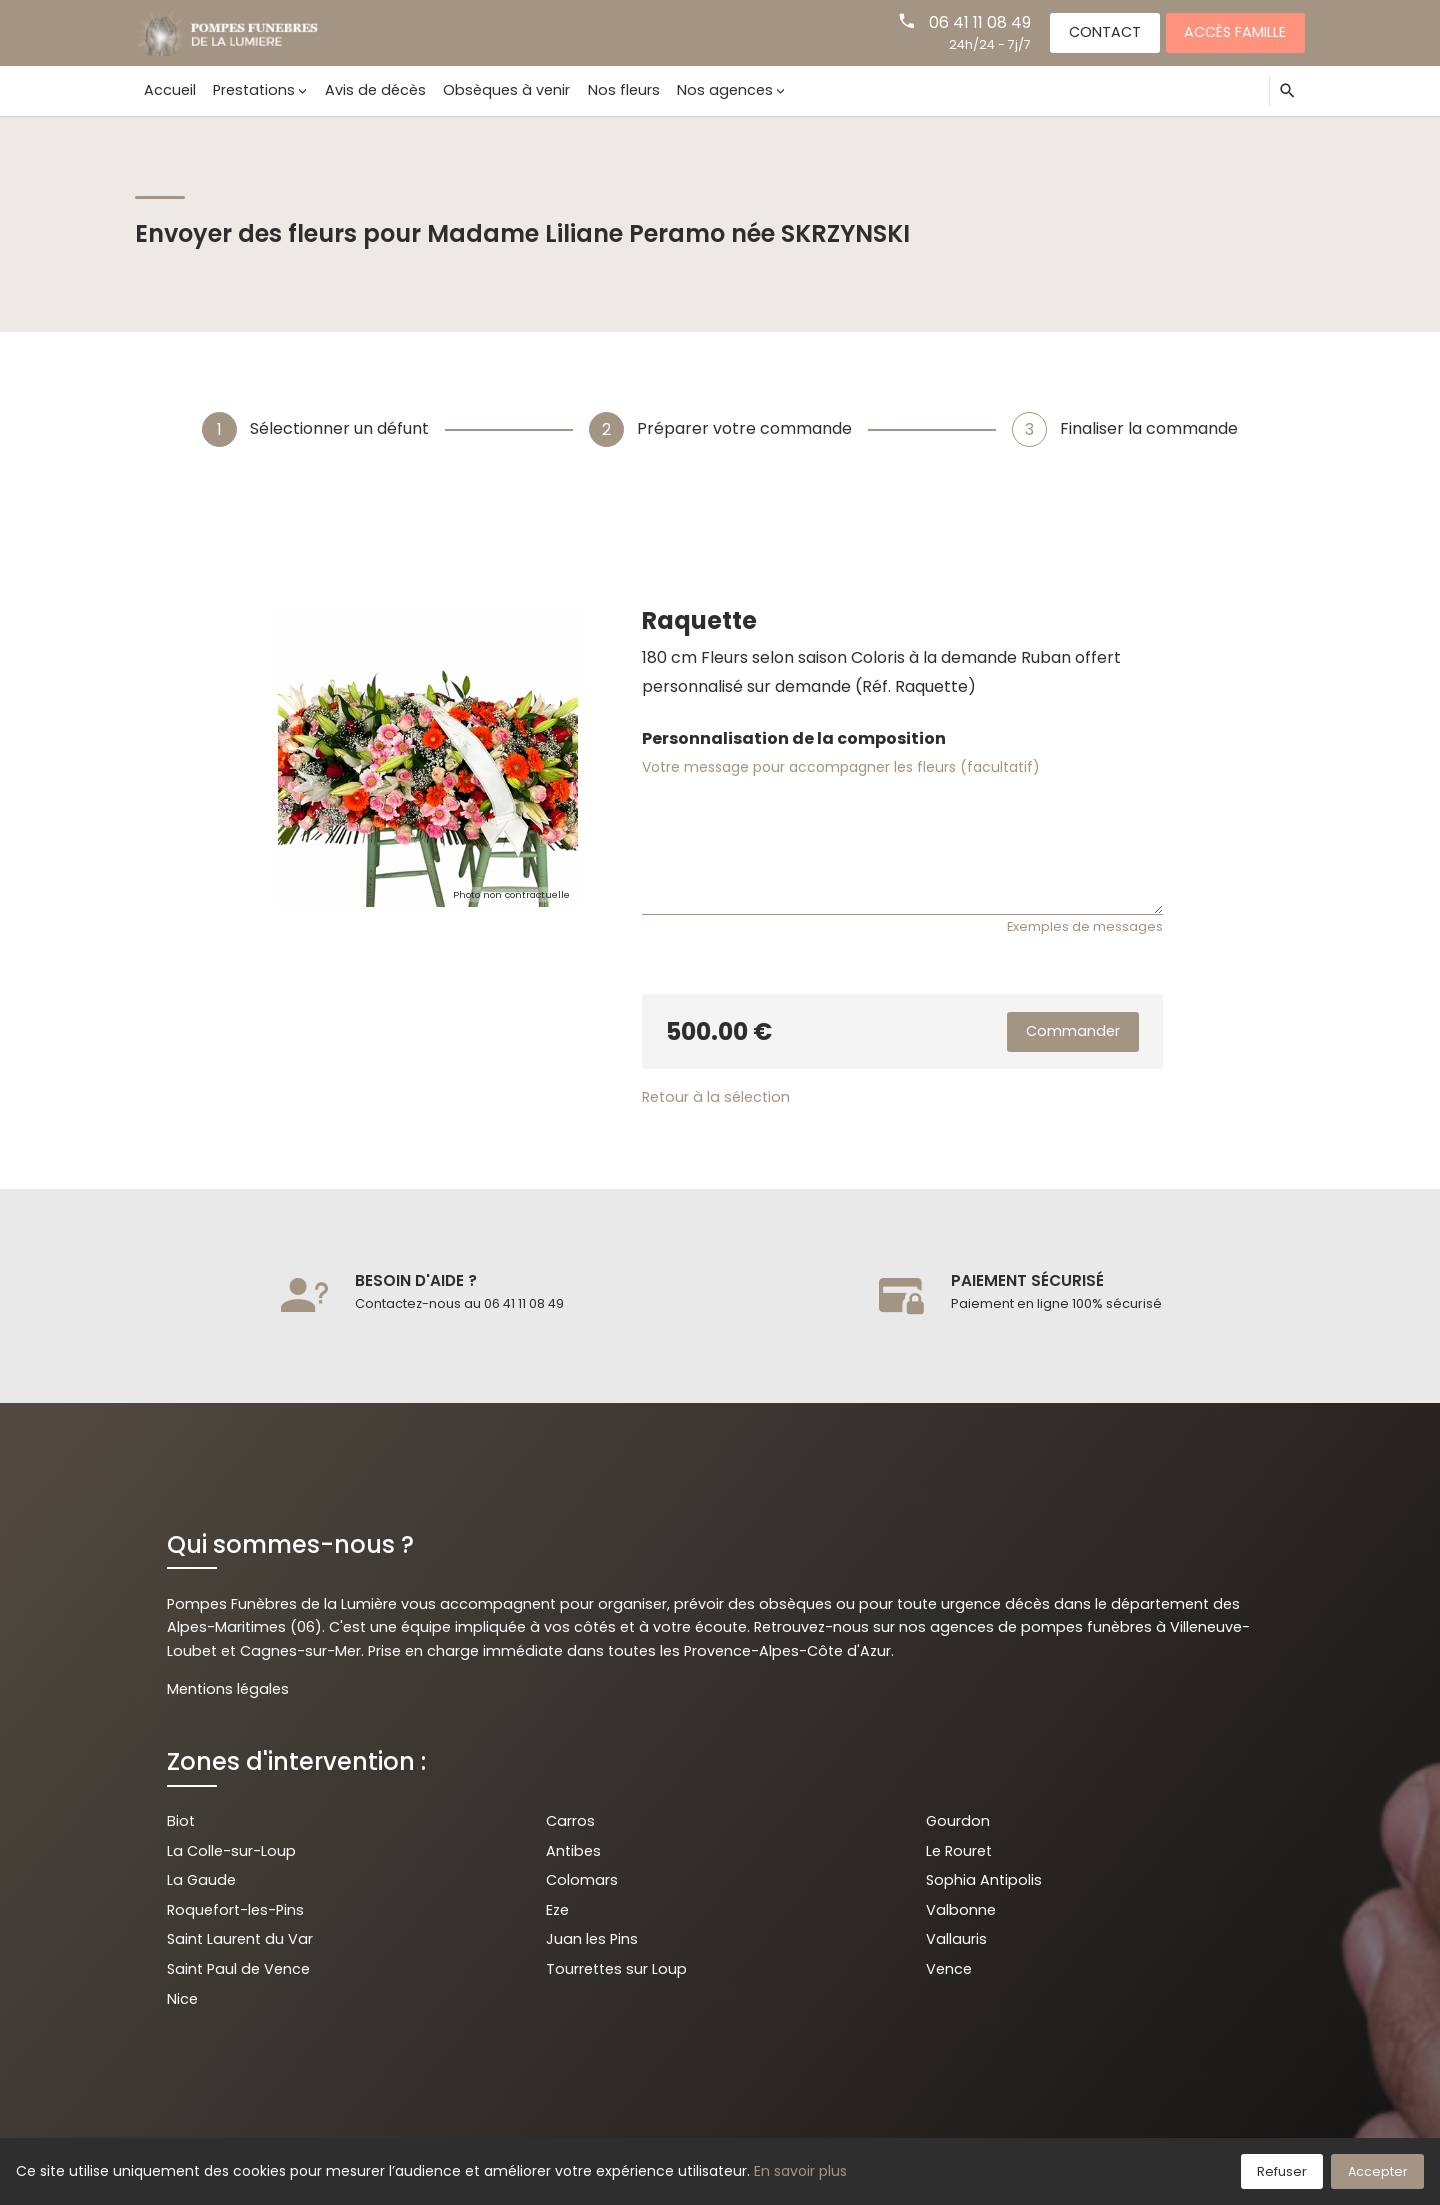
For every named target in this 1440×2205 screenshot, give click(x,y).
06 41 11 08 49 (980, 22)
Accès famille (1235, 32)
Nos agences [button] (725, 90)
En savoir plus (800, 2171)
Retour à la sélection (716, 1097)
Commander (1073, 1031)
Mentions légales (228, 1689)
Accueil (170, 90)
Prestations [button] (254, 90)
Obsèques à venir (506, 90)
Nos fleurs (624, 90)
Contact (1105, 32)
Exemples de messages (1085, 926)
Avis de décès (375, 90)
